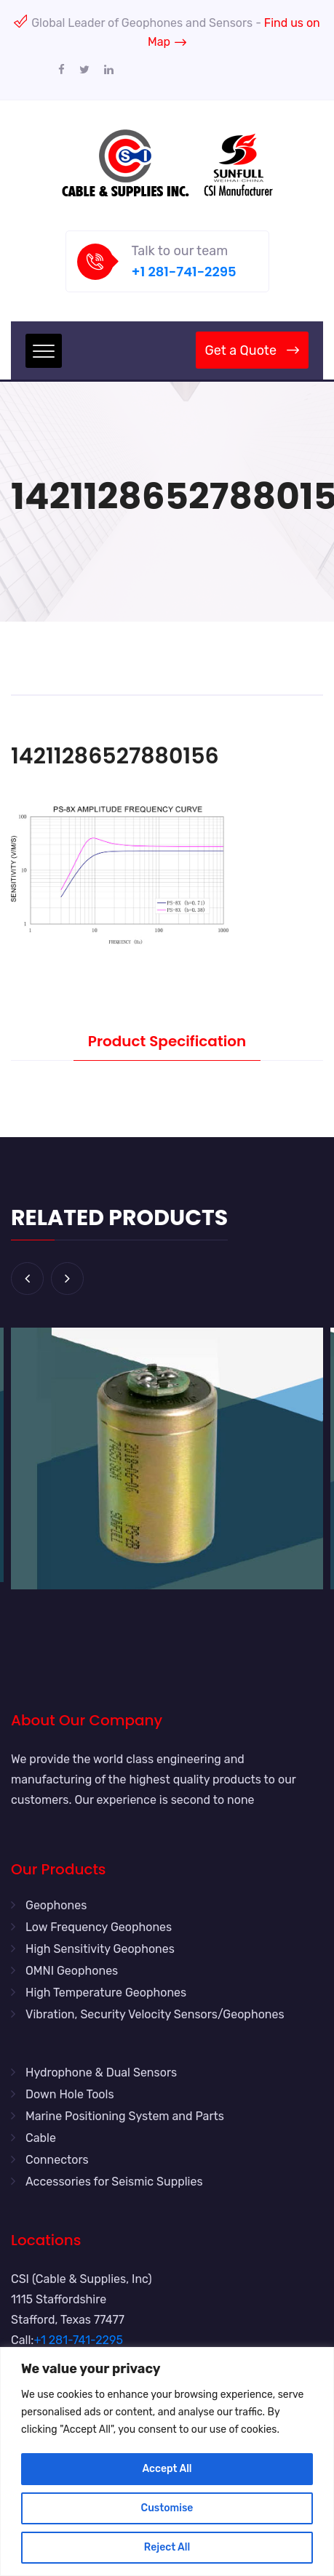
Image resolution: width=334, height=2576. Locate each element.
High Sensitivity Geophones (100, 1949)
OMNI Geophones (71, 1971)
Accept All (166, 2469)
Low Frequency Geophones (98, 1927)
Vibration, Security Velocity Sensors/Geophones (155, 2014)
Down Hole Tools (69, 2094)
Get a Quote (252, 350)
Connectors (57, 2160)
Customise (167, 2508)
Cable (40, 2138)
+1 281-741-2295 (184, 271)
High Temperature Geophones (105, 1992)
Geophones (56, 1905)
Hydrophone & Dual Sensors (101, 2072)
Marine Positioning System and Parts (124, 2116)
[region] (167, 2461)
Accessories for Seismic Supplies (114, 2181)
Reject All (167, 2547)
